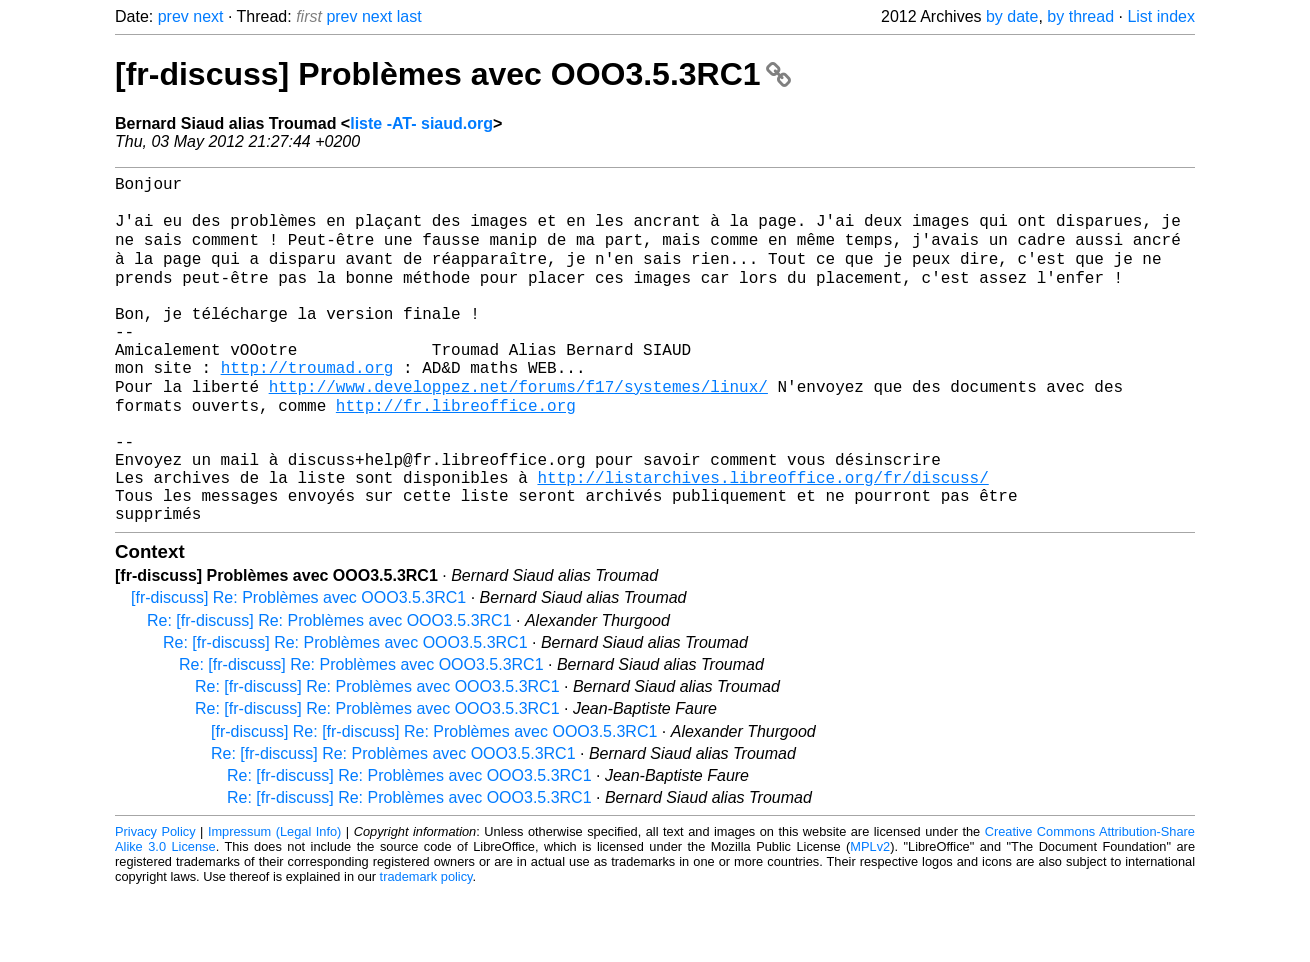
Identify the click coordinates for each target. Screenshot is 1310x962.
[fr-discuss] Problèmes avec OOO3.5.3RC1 (453, 74)
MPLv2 (870, 916)
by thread (1080, 16)
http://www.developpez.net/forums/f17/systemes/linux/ (518, 429)
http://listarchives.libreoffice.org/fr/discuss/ (762, 539)
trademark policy (426, 946)
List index (1161, 16)
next (208, 16)
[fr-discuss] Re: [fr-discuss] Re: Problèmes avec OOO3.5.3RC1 (434, 801)
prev (173, 16)
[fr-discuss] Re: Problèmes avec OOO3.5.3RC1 (298, 667)
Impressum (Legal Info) (274, 901)
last (409, 16)
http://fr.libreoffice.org (456, 451)
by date (1012, 16)
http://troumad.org (307, 407)
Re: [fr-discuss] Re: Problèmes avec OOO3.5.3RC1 (329, 690)
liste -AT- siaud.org (421, 123)
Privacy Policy (155, 901)
